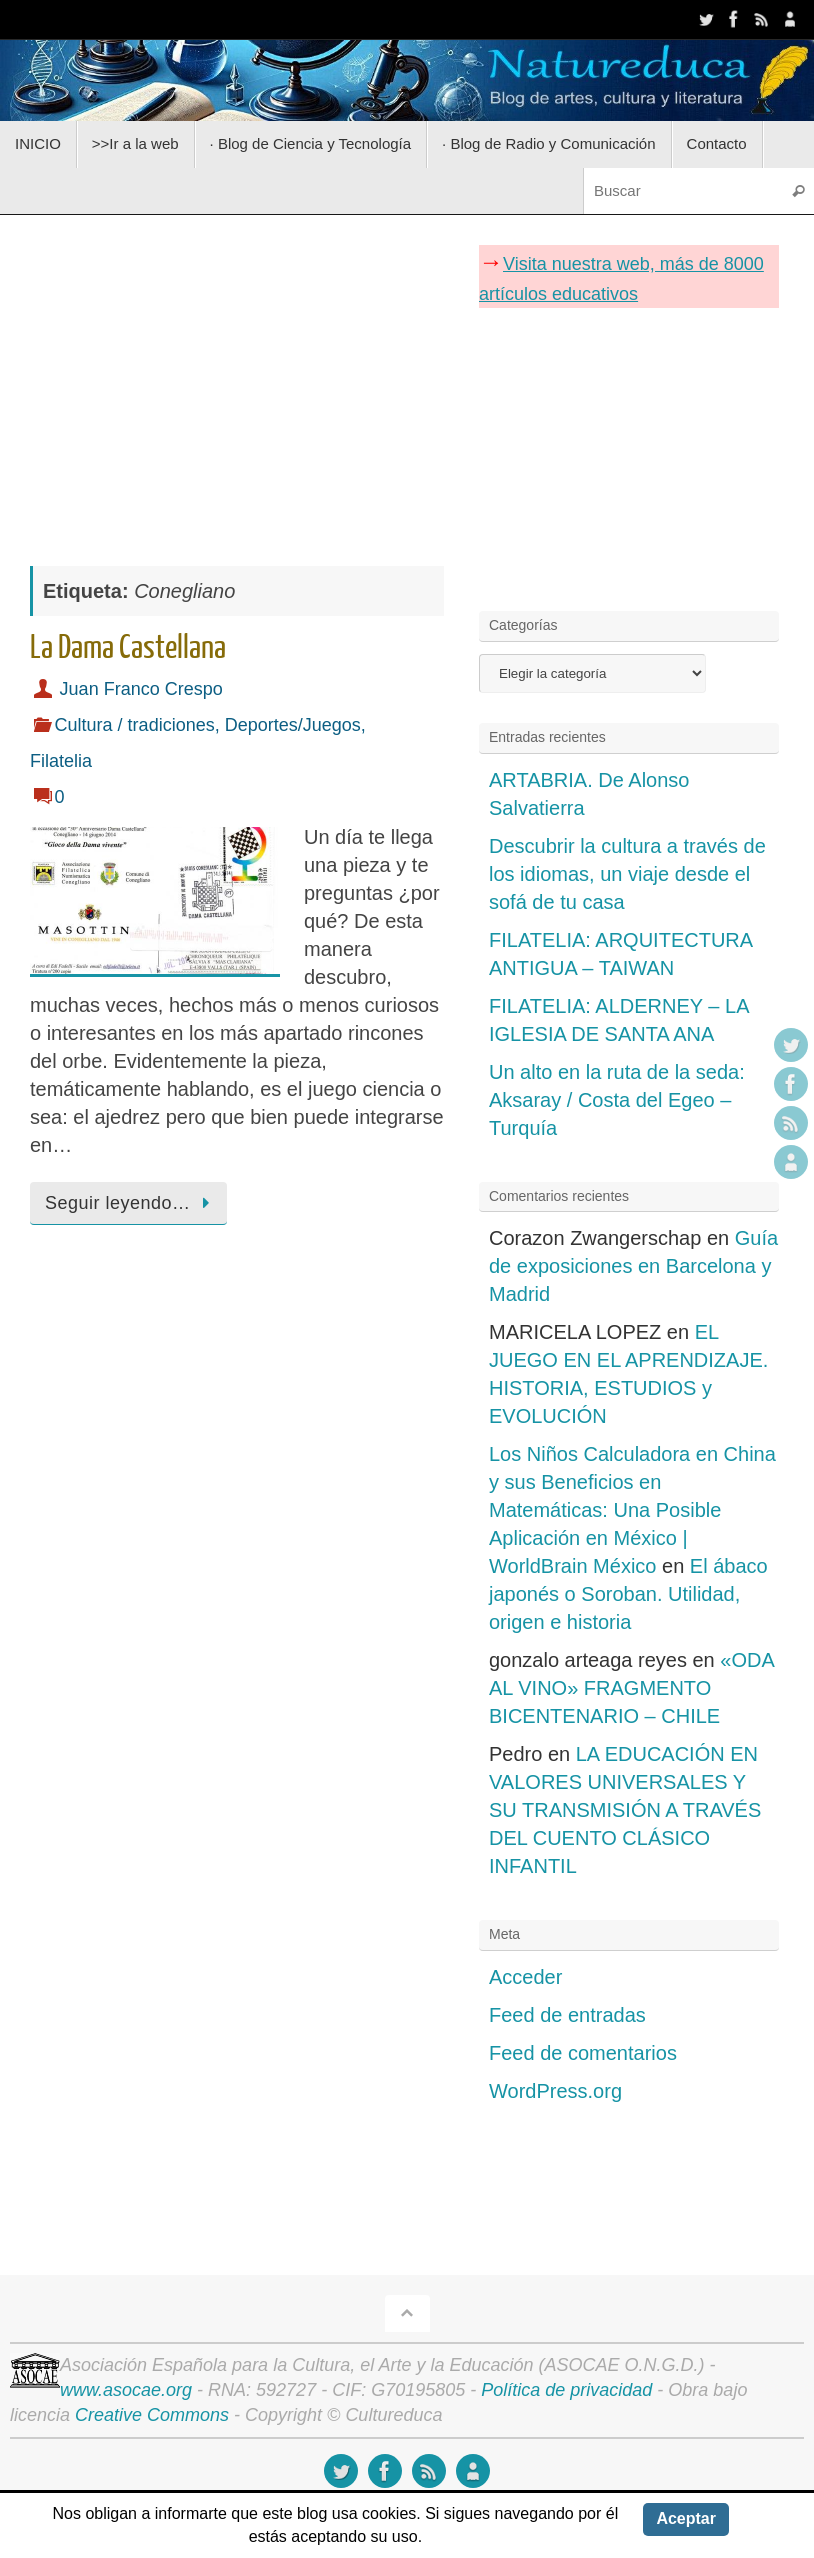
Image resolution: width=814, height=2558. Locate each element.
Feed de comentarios (583, 2053)
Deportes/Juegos (293, 725)
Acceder (525, 1977)
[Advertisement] (237, 380)
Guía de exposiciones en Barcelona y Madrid (633, 1266)
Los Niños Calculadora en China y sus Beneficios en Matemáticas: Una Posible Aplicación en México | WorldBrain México (632, 1510)
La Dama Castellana (128, 648)
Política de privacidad (566, 2390)
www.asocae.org (126, 2390)
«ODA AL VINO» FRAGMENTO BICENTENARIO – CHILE (631, 1688)
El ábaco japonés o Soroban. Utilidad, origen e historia (628, 1594)
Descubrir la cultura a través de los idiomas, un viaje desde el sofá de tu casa (627, 874)
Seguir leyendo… (132, 1203)
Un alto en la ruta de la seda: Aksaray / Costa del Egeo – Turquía (617, 1100)
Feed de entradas (567, 2015)
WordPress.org (555, 2091)
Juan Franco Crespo (141, 689)
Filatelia (61, 761)
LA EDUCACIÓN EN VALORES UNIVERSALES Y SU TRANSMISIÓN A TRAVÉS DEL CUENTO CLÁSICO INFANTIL (625, 1810)
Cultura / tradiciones (135, 725)
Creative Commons (152, 2415)
